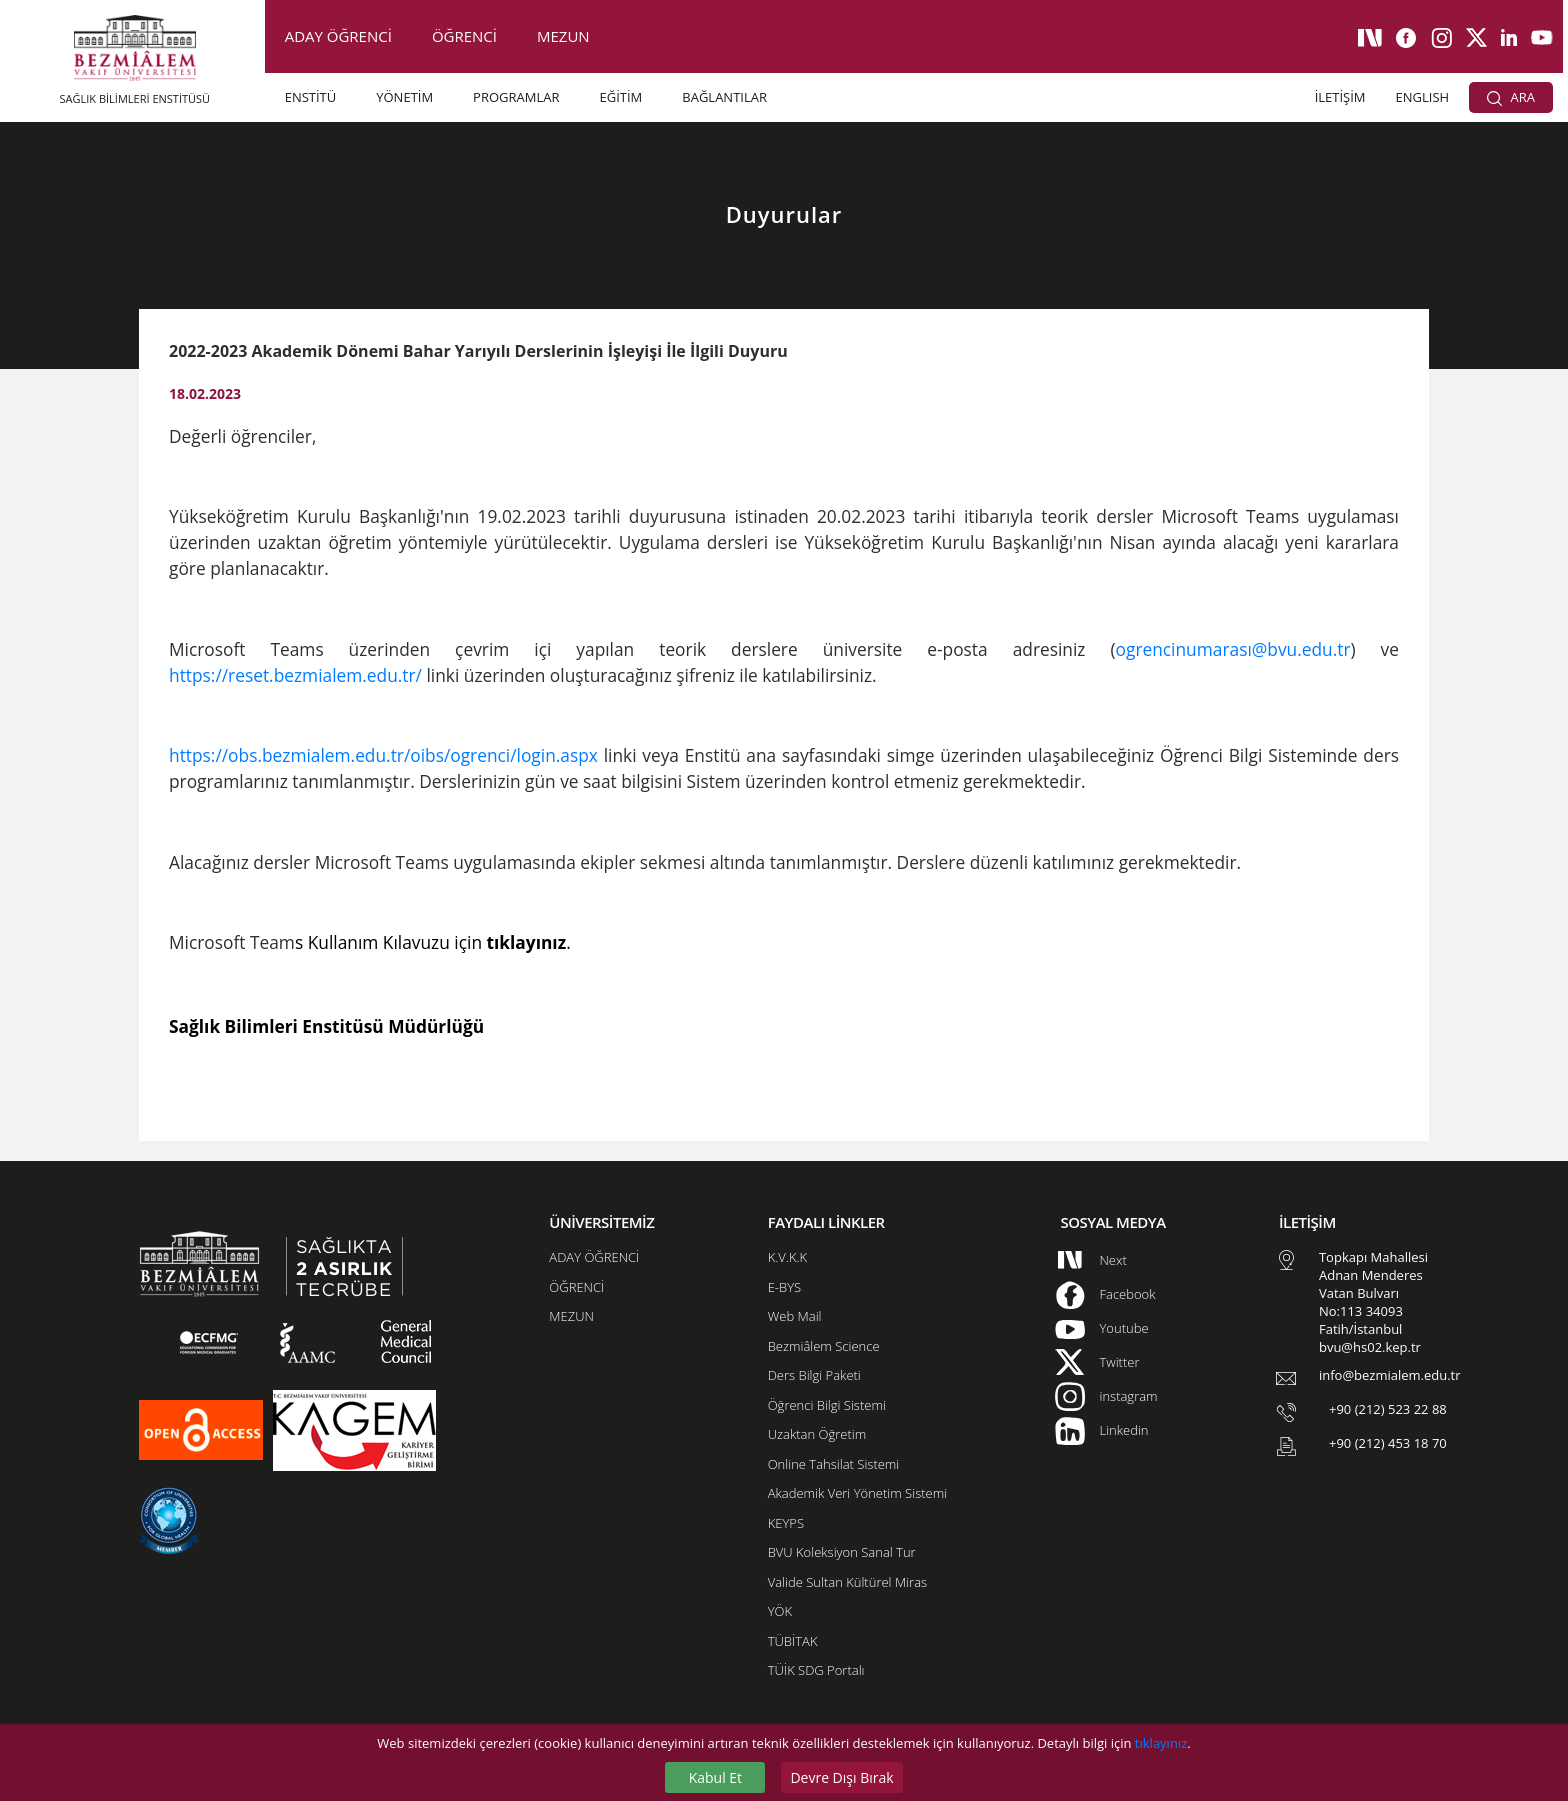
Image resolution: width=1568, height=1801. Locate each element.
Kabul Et (715, 1777)
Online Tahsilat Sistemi (834, 1464)
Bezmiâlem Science (824, 1346)
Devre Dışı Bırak (841, 1777)
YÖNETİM (404, 97)
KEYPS (786, 1523)
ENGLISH (1423, 97)
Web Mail (795, 1316)
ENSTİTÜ (311, 97)
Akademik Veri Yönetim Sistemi (857, 1493)
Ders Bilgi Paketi (814, 1375)
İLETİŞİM (1340, 97)
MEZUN (563, 36)
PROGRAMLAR (516, 97)
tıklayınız (1161, 1743)
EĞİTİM (620, 97)
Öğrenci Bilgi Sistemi (827, 1405)
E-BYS (784, 1287)
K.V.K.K (787, 1257)
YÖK (780, 1611)
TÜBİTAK (793, 1641)
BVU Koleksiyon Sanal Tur (842, 1552)
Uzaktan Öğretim (817, 1434)
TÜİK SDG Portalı (816, 1670)
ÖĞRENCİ (464, 36)
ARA (1511, 97)
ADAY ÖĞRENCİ (338, 36)
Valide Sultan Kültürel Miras (847, 1582)
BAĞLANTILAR (724, 97)
